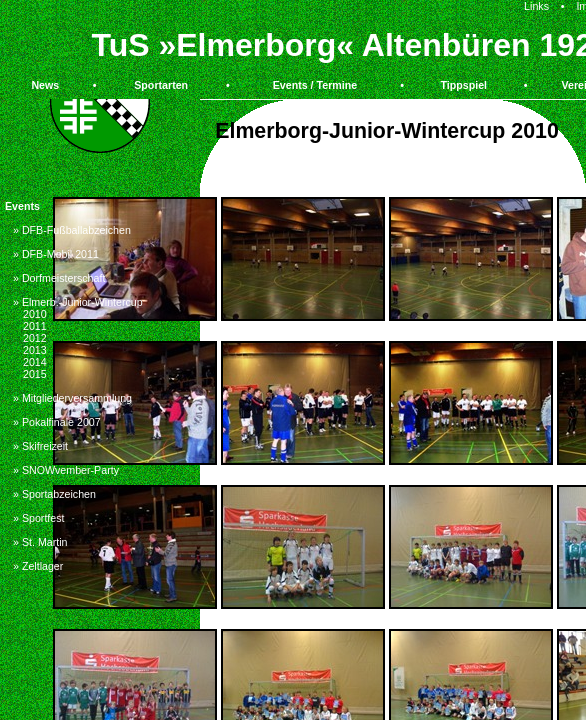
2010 (35, 314)
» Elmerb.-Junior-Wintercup (78, 302)
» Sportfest (39, 518)
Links (536, 6)
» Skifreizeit (40, 446)
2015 (35, 374)
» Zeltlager (38, 566)
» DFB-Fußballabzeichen (72, 230)
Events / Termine (315, 85)
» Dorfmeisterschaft (59, 278)
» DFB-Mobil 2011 (56, 254)
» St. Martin (40, 542)
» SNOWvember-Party (66, 470)
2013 (35, 350)
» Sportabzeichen (54, 494)
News (45, 85)
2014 (35, 362)
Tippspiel (463, 85)
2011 (35, 326)
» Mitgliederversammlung (72, 398)
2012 (35, 338)
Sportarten (161, 85)
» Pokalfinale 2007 (57, 422)
